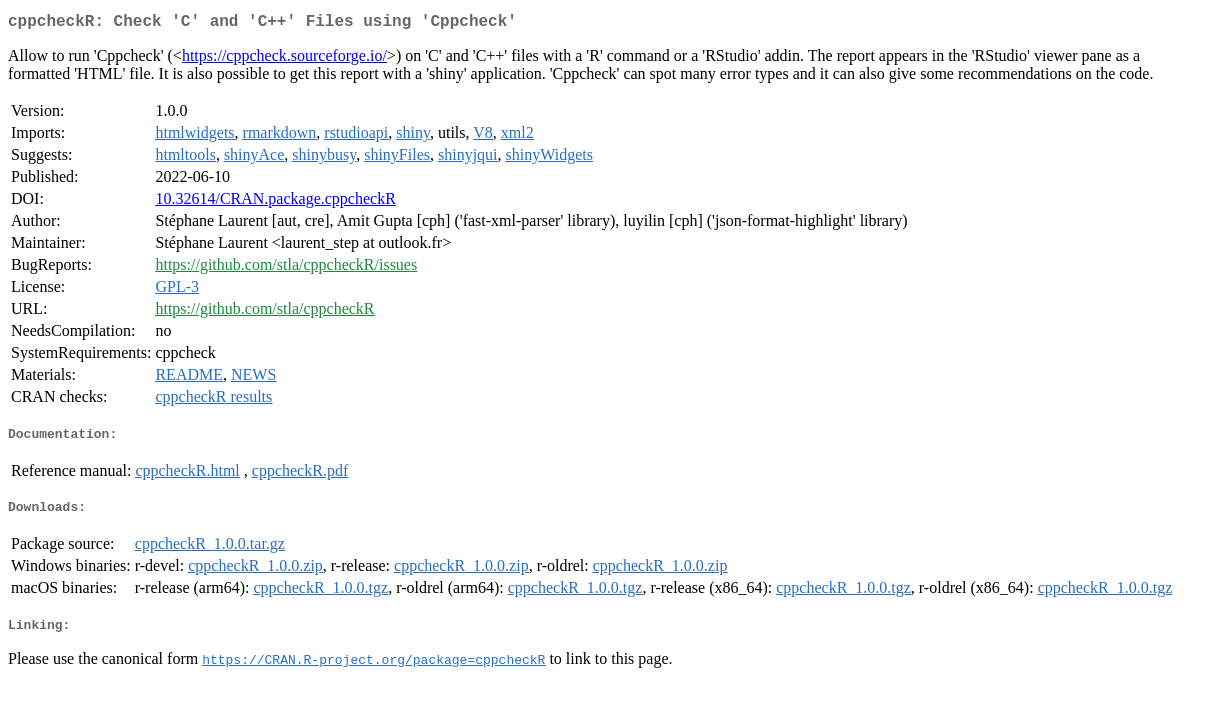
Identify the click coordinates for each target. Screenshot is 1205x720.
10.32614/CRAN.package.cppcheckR (275, 202)
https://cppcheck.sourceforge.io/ (284, 59)
